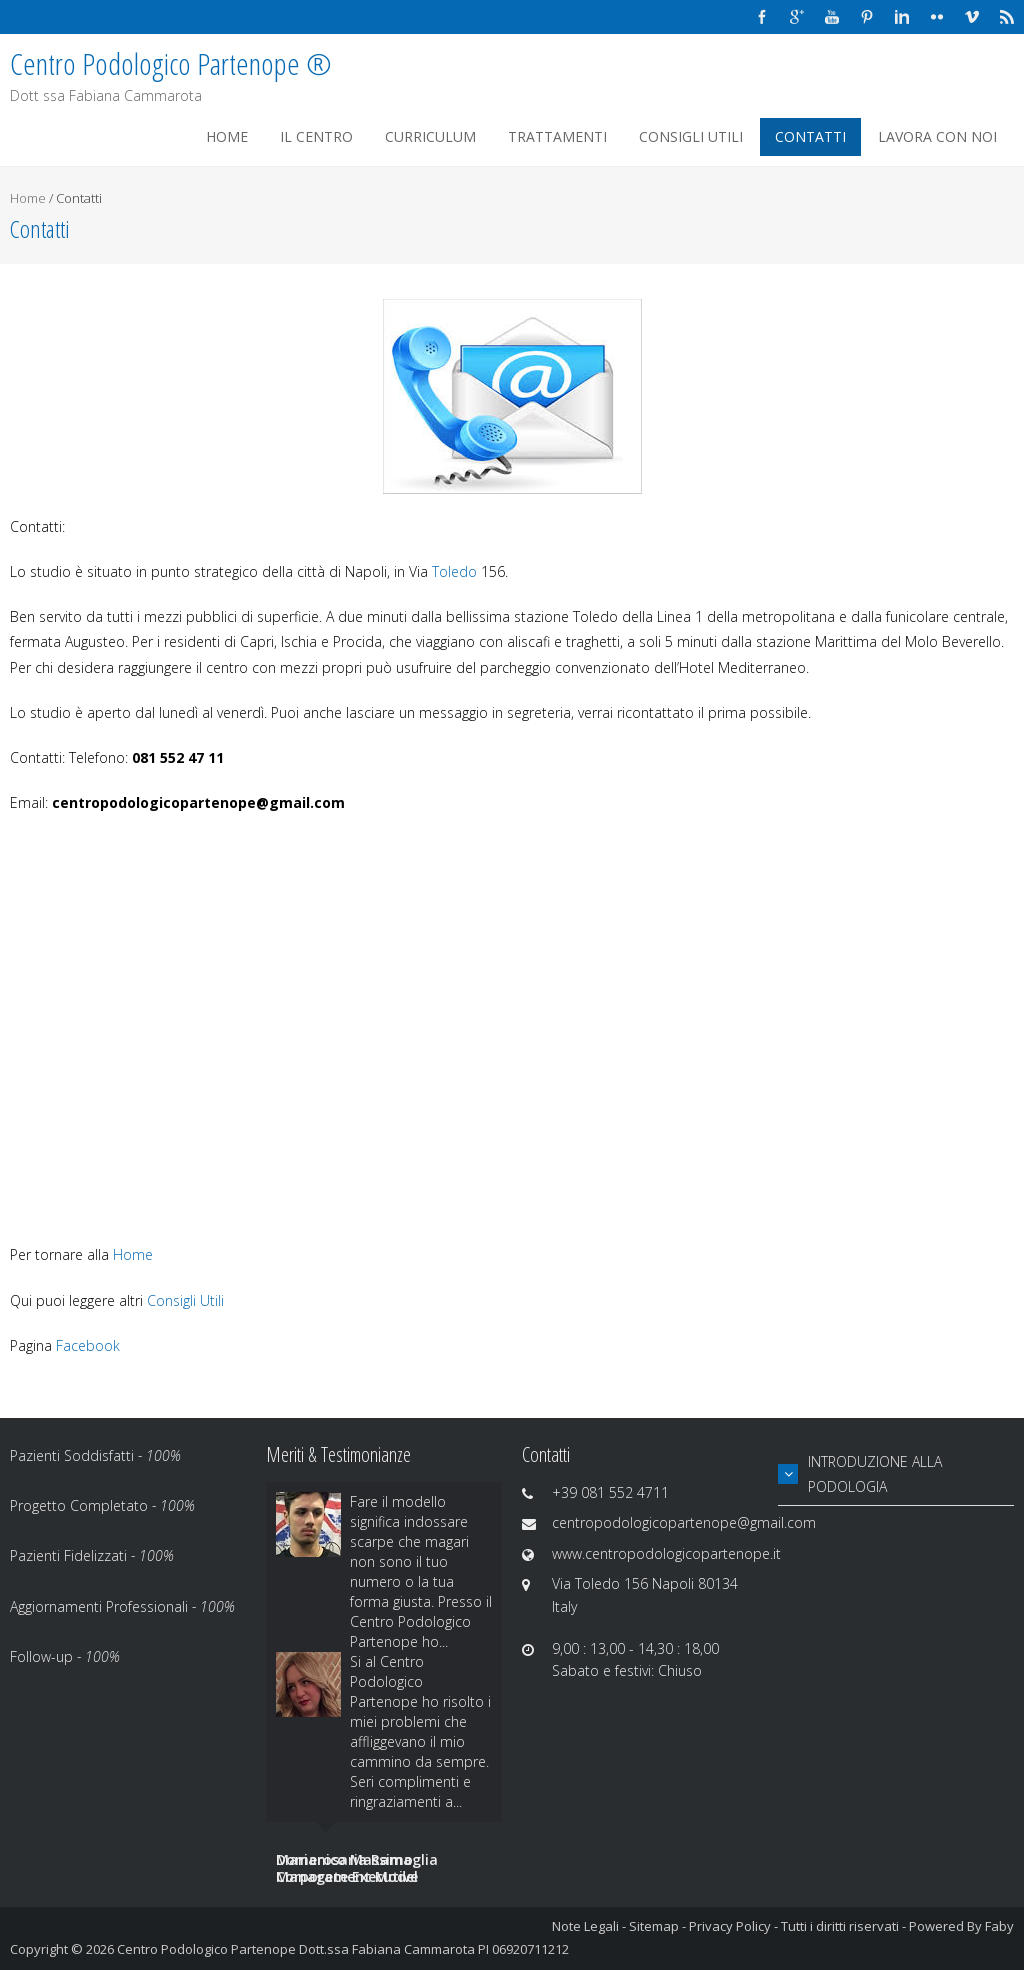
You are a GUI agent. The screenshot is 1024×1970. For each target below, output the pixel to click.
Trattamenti (557, 136)
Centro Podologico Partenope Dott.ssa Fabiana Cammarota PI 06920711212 (343, 1949)
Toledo (456, 571)
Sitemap (654, 1926)
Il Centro (316, 136)
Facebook (88, 1345)
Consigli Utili (691, 136)
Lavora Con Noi (937, 136)
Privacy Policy (730, 1926)
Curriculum (430, 136)
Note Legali (585, 1926)
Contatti (810, 136)
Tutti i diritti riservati (840, 1926)
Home (227, 136)
